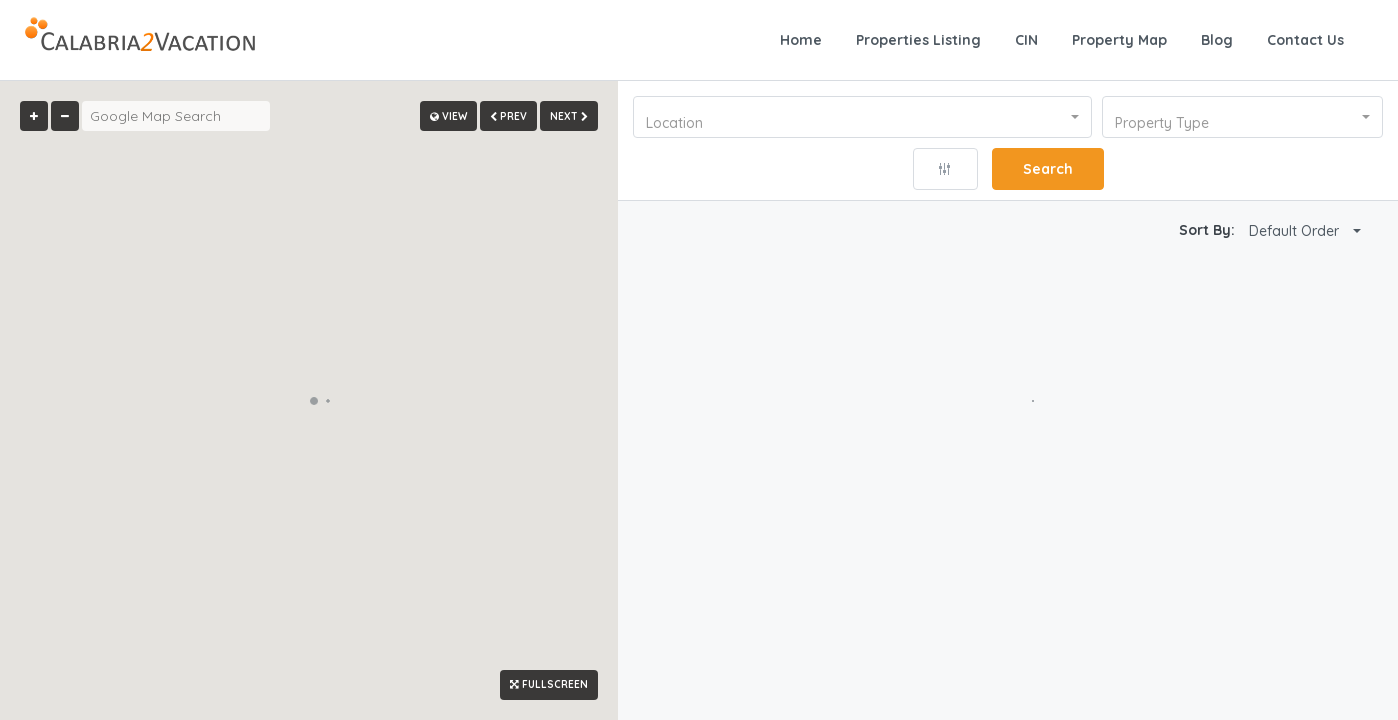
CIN (1026, 40)
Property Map (1119, 40)
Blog (1217, 40)
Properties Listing (918, 40)
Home (801, 40)
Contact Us (1305, 40)
